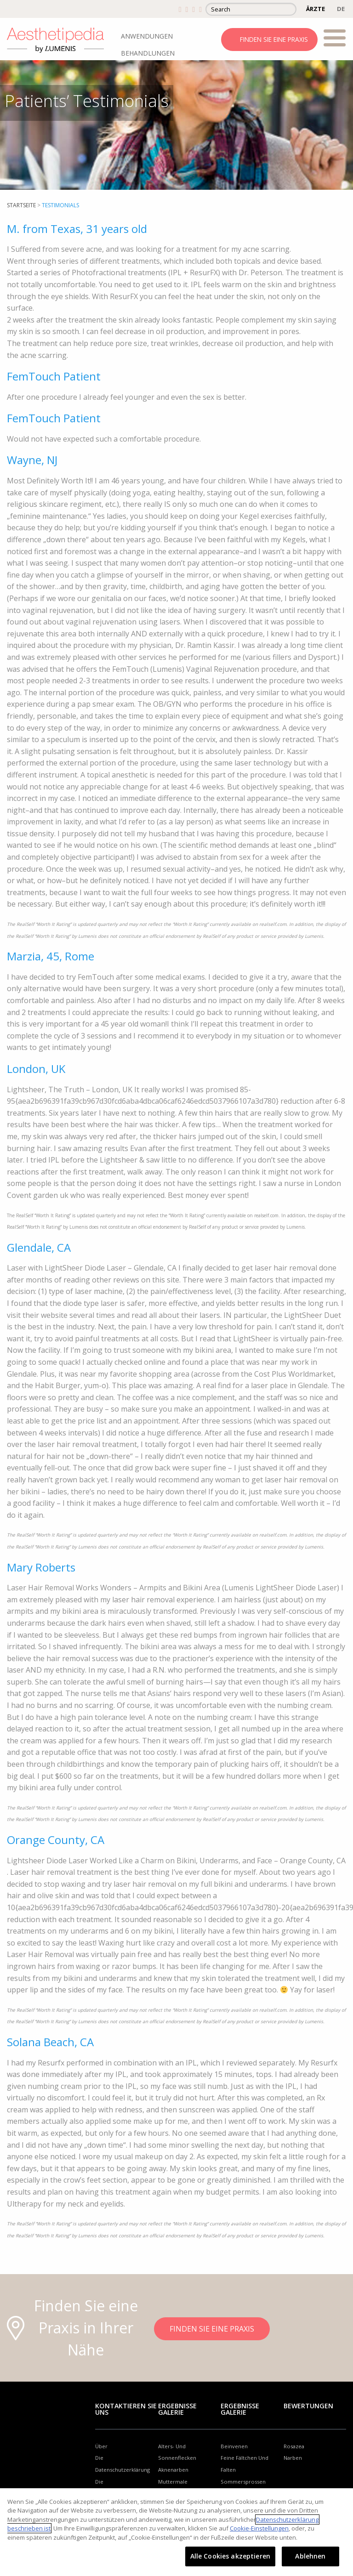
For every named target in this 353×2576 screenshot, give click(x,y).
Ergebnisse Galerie (177, 2409)
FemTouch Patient (54, 376)
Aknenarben (173, 2469)
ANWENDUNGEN (147, 36)
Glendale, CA (39, 1247)
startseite (21, 205)
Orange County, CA (55, 1839)
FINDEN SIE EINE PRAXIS (274, 39)
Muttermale (173, 2481)
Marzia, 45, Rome (50, 956)
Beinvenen (234, 2446)
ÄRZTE (315, 9)
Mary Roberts (41, 1567)
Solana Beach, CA (50, 2041)
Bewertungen (308, 2405)
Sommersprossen (243, 2481)
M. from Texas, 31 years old (77, 228)
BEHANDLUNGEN (148, 53)
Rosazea (294, 2446)
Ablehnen (310, 2556)
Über (101, 2446)
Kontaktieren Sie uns (126, 2409)
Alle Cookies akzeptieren (230, 2556)
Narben (293, 2457)
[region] (176, 2532)
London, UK (36, 1068)
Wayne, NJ (32, 459)
